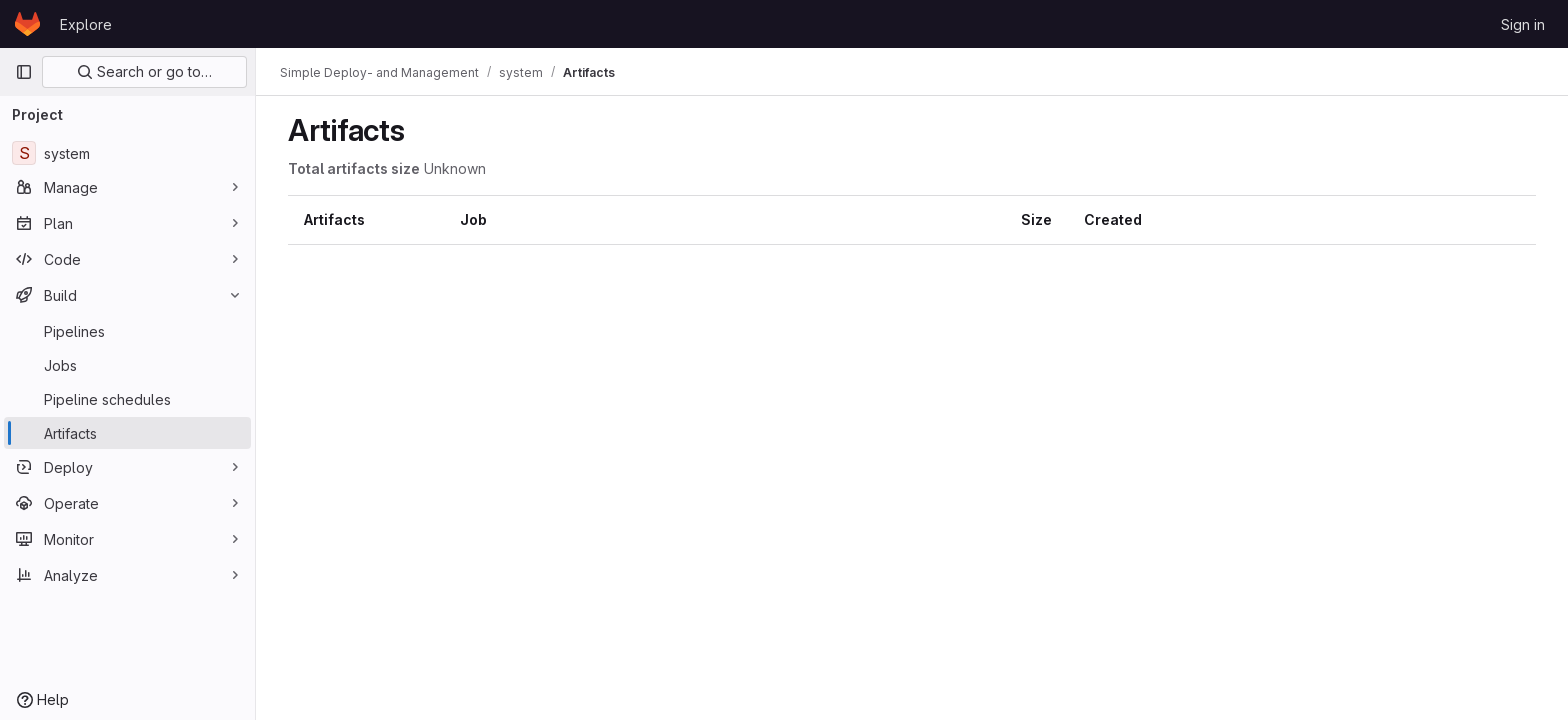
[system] (127, 153)
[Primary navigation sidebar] (24, 72)
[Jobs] (127, 365)
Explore (86, 24)
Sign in (1523, 24)
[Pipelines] (127, 331)
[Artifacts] (127, 433)
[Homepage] (27, 24)
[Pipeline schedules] (127, 399)
